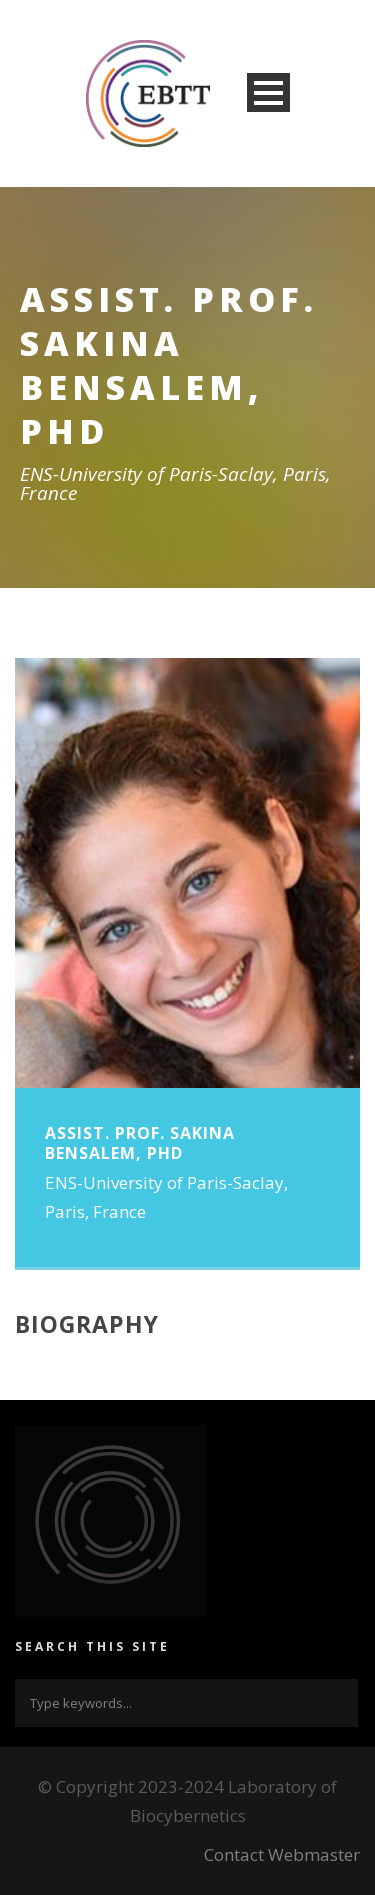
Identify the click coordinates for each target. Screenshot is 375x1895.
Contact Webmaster (282, 1854)
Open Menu (268, 92)
